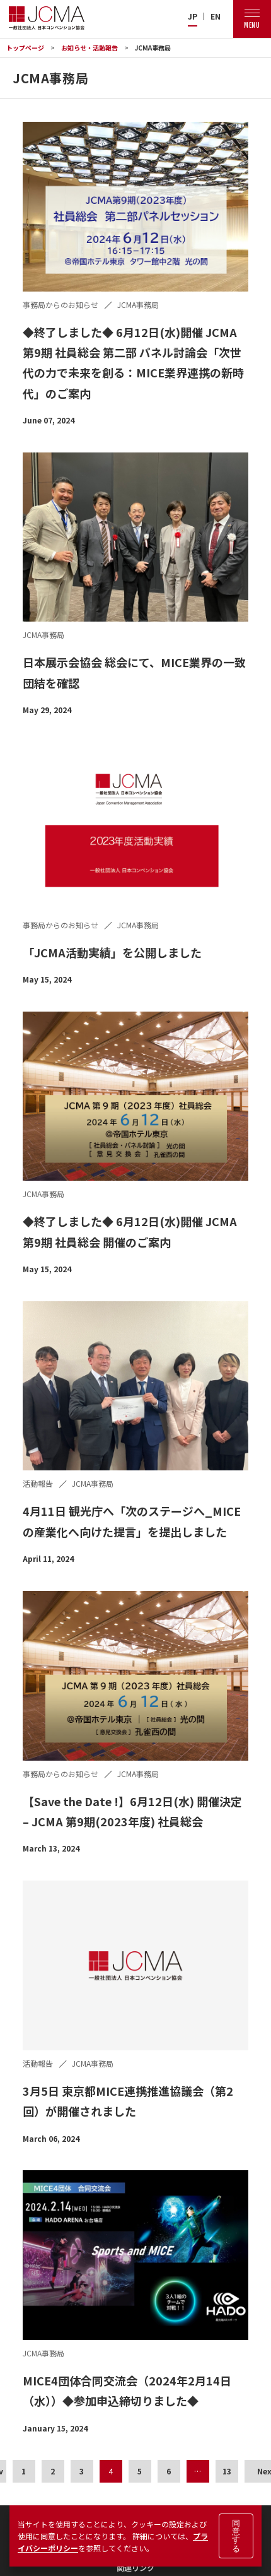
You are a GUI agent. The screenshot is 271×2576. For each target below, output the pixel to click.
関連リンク (135, 2567)
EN (215, 16)
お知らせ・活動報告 (89, 47)
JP (192, 16)
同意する (236, 2536)
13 (226, 2471)
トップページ (25, 47)
